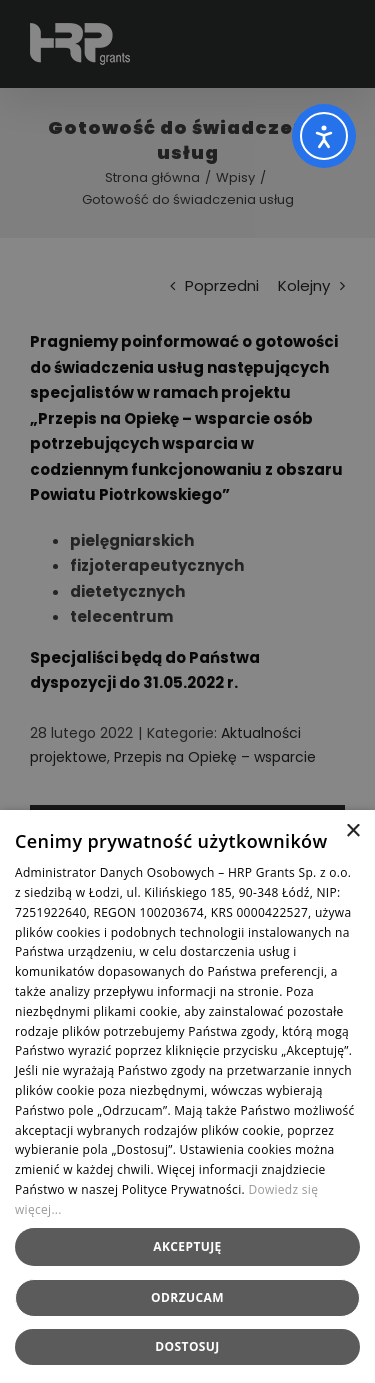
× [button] (352, 831)
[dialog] (187, 691)
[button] (187, 1347)
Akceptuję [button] (187, 1246)
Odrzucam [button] (187, 1297)
